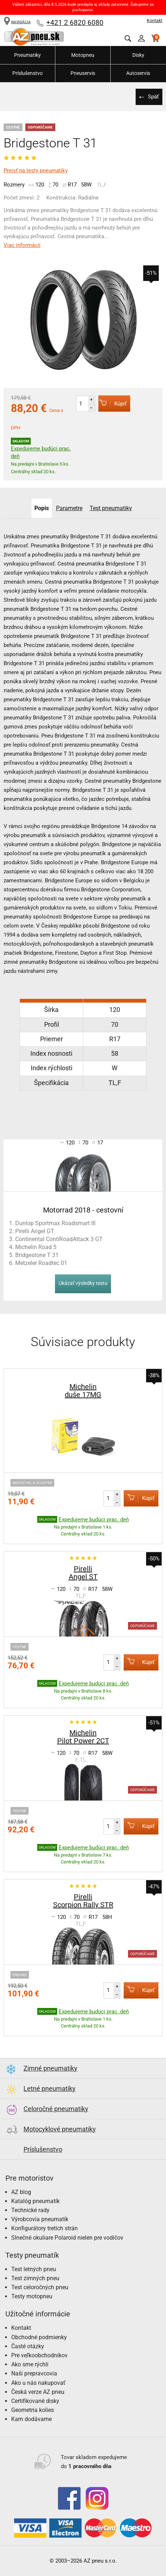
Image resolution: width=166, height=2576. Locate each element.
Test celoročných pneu (39, 2287)
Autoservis (138, 73)
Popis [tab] (41, 508)
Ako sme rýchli (29, 2364)
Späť (153, 96)
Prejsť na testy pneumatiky (36, 170)
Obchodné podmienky (39, 2337)
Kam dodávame (31, 2419)
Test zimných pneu (35, 2278)
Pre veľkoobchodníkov (39, 2355)
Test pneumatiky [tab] (111, 508)
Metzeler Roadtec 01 (41, 1263)
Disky (138, 55)
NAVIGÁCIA (17, 22)
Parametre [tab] (69, 508)
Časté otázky (27, 2346)
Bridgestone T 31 (37, 1255)
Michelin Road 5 (35, 1247)
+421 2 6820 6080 (74, 22)
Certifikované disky (35, 2401)
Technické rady (30, 2210)
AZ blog (21, 2192)
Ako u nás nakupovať (38, 2382)
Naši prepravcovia (34, 2373)
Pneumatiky (27, 55)
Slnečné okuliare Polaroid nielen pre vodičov (67, 2237)
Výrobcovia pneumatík (39, 2219)
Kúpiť (112, 403)
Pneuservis (83, 73)
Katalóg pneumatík (35, 2201)
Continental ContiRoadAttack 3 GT (59, 1239)
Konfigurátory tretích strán (44, 2228)
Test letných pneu (33, 2269)
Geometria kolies (32, 2410)
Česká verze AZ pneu (37, 2391)
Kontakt (154, 20)
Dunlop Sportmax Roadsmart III (55, 1223)
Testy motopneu (31, 2296)
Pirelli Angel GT (34, 1231)
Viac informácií (22, 245)
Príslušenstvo (27, 73)
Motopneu (82, 55)
